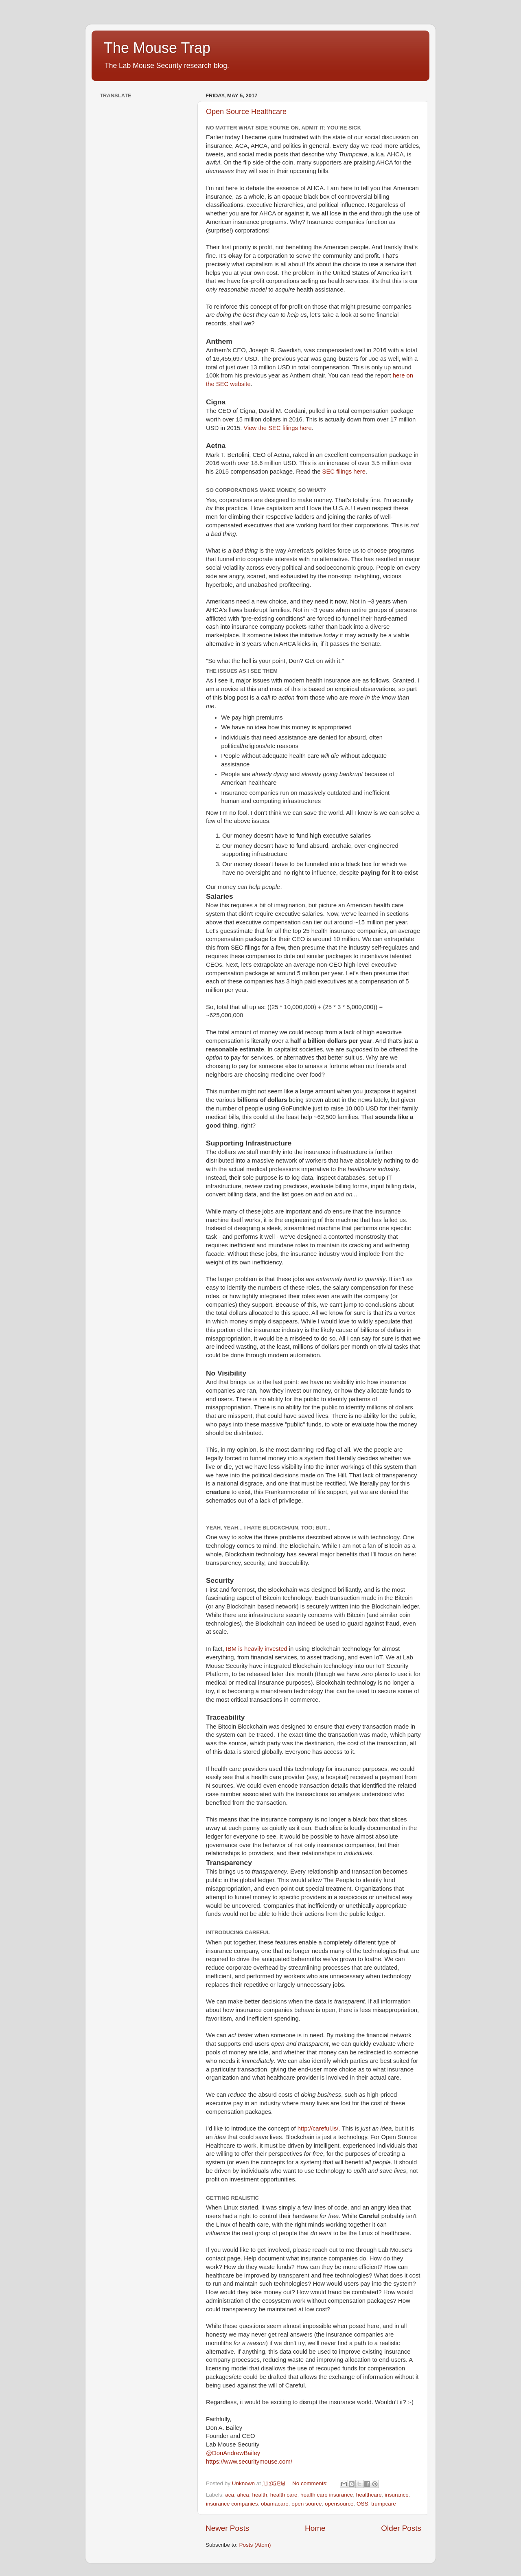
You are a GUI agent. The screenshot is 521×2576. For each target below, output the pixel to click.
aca (229, 2495)
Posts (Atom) (255, 2545)
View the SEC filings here (277, 428)
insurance (397, 2495)
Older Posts (401, 2528)
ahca (243, 2495)
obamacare (275, 2504)
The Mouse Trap (157, 47)
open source (306, 2504)
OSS (362, 2504)
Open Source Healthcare (246, 112)
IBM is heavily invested (256, 1649)
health (259, 2495)
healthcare (369, 2495)
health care (284, 2495)
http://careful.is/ (318, 2128)
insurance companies (232, 2504)
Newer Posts (227, 2528)
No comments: (310, 2483)
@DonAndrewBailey (233, 2453)
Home (315, 2528)
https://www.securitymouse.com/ (249, 2461)
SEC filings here (344, 471)
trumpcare (383, 2504)
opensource (339, 2504)
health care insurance (326, 2495)
